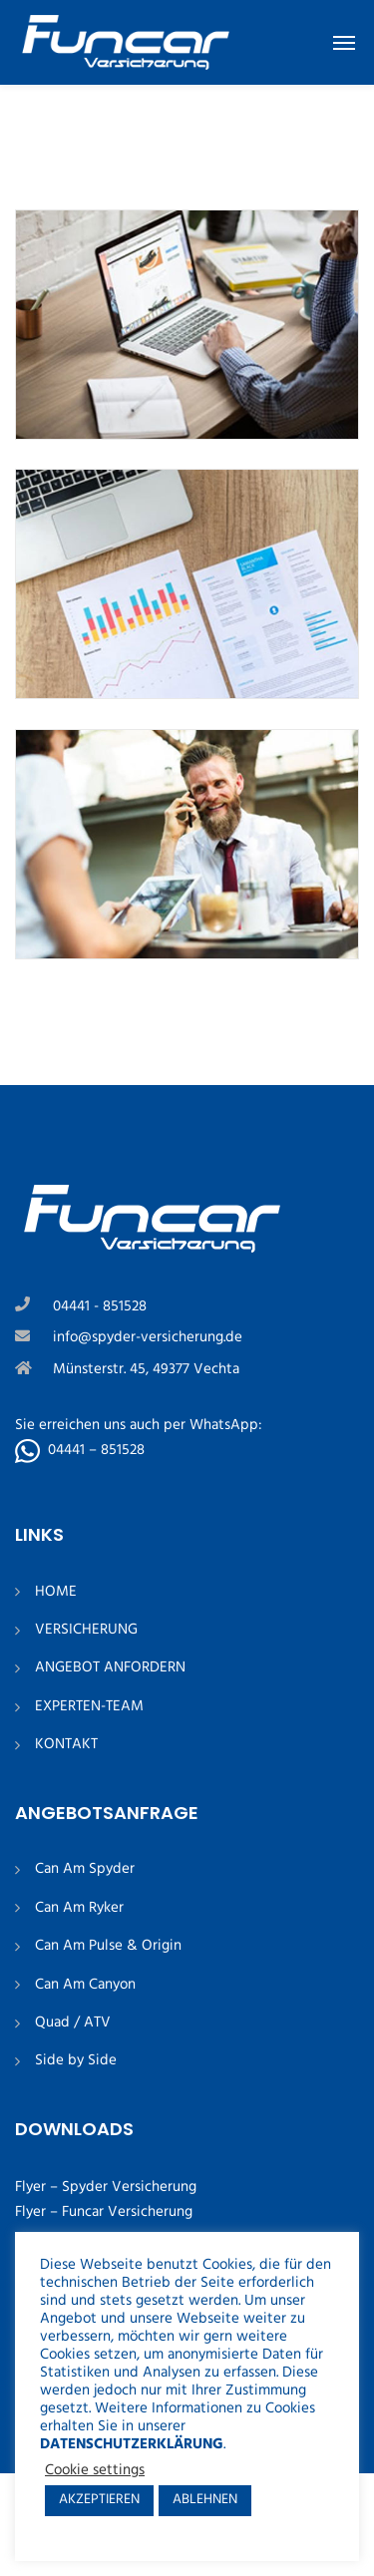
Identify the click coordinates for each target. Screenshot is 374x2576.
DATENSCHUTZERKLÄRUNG (131, 2444)
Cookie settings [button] (95, 2471)
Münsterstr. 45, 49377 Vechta (146, 1369)
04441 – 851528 (96, 1450)
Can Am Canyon (85, 1985)
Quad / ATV (73, 2023)
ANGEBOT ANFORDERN (110, 1667)
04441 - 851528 (100, 1306)
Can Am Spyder (85, 1869)
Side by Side (76, 2060)
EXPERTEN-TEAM (89, 1706)
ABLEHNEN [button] (205, 2499)
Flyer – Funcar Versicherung (103, 2212)
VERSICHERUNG (86, 1630)
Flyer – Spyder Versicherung (105, 2187)
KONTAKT (66, 1744)
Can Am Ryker (79, 1908)
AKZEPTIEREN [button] (99, 2499)
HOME (56, 1592)
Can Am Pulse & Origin (108, 1946)
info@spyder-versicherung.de (147, 1337)
